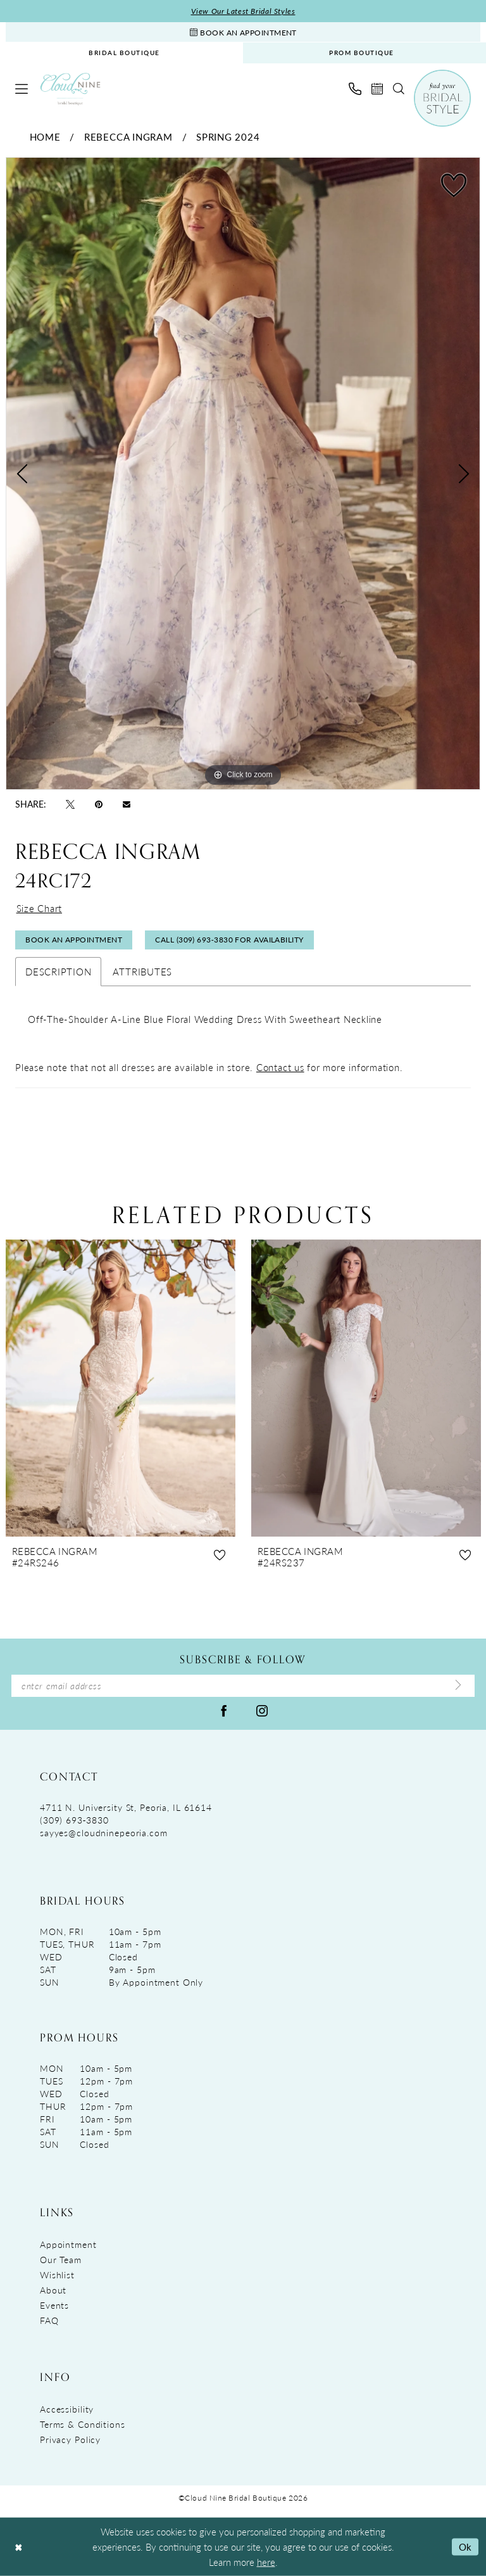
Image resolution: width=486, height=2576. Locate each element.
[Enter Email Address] (243, 1686)
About (53, 2289)
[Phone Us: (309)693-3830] (355, 88)
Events (54, 2305)
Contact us (280, 1067)
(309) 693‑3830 (74, 1819)
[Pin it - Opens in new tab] (98, 803)
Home (45, 136)
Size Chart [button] (39, 908)
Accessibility (67, 2408)
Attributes (142, 971)
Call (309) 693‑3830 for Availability (229, 939)
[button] (21, 88)
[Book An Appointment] (243, 32)
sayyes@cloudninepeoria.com (104, 1832)
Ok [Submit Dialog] (465, 2546)
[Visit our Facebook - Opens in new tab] (224, 1710)
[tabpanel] (243, 474)
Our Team (61, 2259)
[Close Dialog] (18, 2547)
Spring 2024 (227, 136)
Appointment (68, 2244)
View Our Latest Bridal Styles (243, 11)
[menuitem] (124, 52)
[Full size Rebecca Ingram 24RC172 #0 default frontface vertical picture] (243, 474)
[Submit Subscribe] (458, 1685)
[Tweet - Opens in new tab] (70, 803)
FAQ (49, 2320)
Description (58, 971)
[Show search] (398, 88)
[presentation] (120, 1388)
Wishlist (57, 2274)
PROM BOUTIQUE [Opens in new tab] (361, 52)
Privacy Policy (70, 2439)
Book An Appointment (73, 939)
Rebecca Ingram (128, 136)
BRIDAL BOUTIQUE (124, 52)
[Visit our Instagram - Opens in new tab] (262, 1710)
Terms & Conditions (82, 2424)
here (266, 2561)
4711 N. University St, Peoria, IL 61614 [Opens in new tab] (126, 1807)
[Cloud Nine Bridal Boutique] (70, 89)
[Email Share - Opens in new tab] (126, 803)
